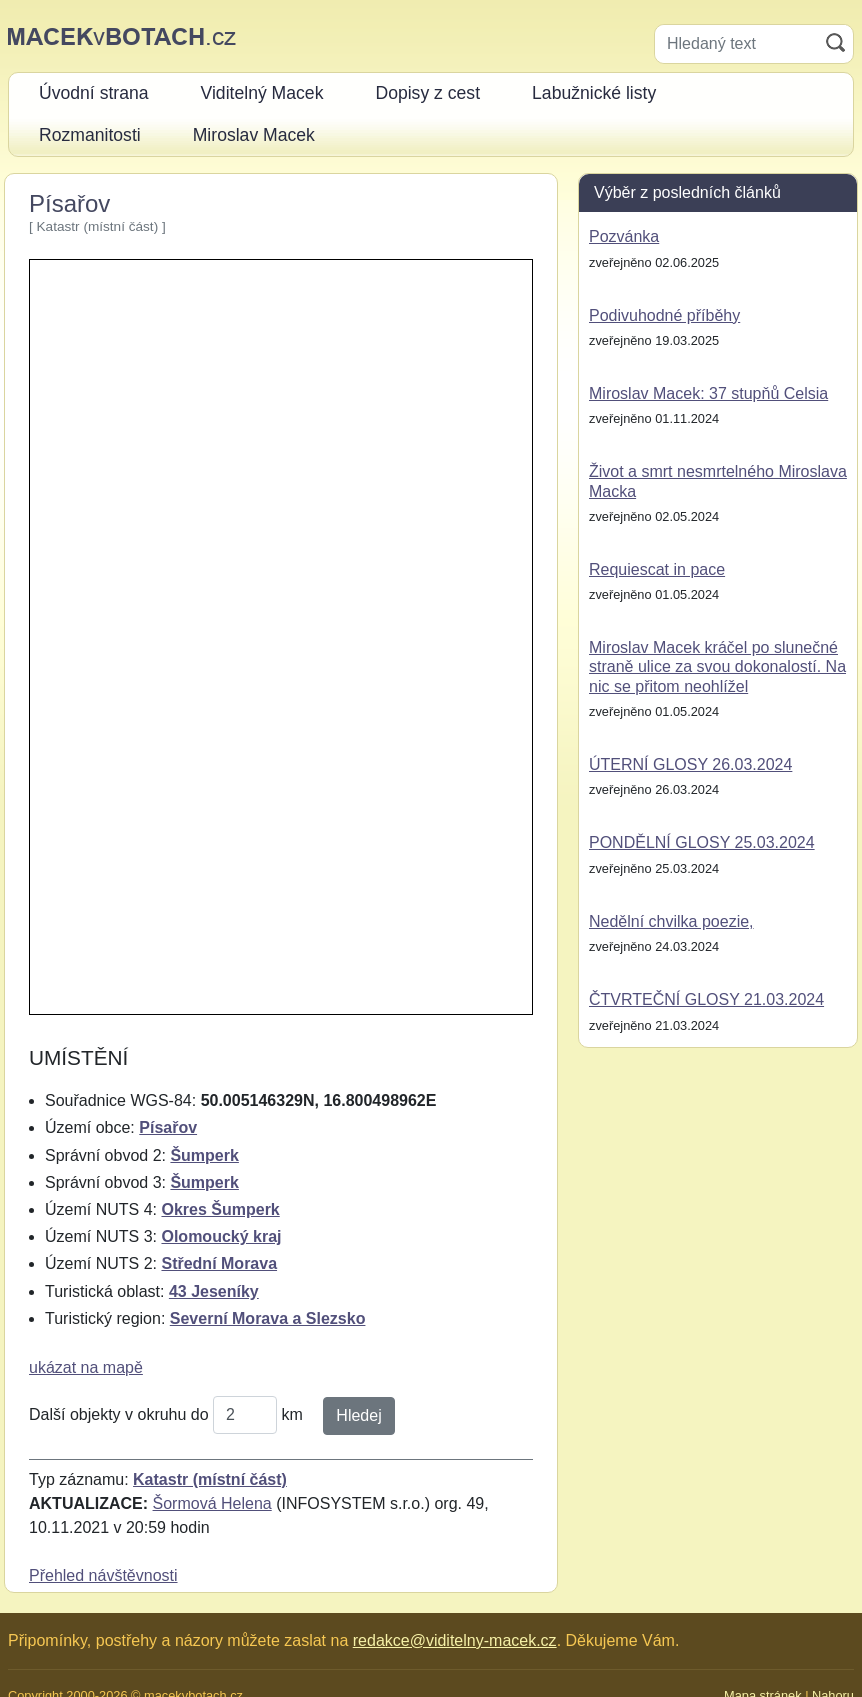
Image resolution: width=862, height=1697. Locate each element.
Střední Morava (219, 1263)
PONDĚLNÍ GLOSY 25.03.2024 (702, 842)
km (292, 1414)
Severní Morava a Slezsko (268, 1318)
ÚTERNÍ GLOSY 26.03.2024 (690, 764)
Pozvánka (624, 236)
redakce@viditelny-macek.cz (455, 1640)
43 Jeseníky (214, 1291)
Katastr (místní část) (210, 1479)
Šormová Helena (212, 1503)
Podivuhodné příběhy (664, 315)
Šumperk (204, 1155)
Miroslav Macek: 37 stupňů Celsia (708, 393)
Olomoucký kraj (221, 1236)
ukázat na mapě (86, 1367)
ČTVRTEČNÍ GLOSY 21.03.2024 (706, 999)
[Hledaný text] (736, 44)
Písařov (168, 1127)
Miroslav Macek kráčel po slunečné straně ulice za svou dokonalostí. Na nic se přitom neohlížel (717, 666)
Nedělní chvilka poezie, (671, 921)
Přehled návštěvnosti (103, 1575)
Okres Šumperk (220, 1209)
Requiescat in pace (657, 569)
